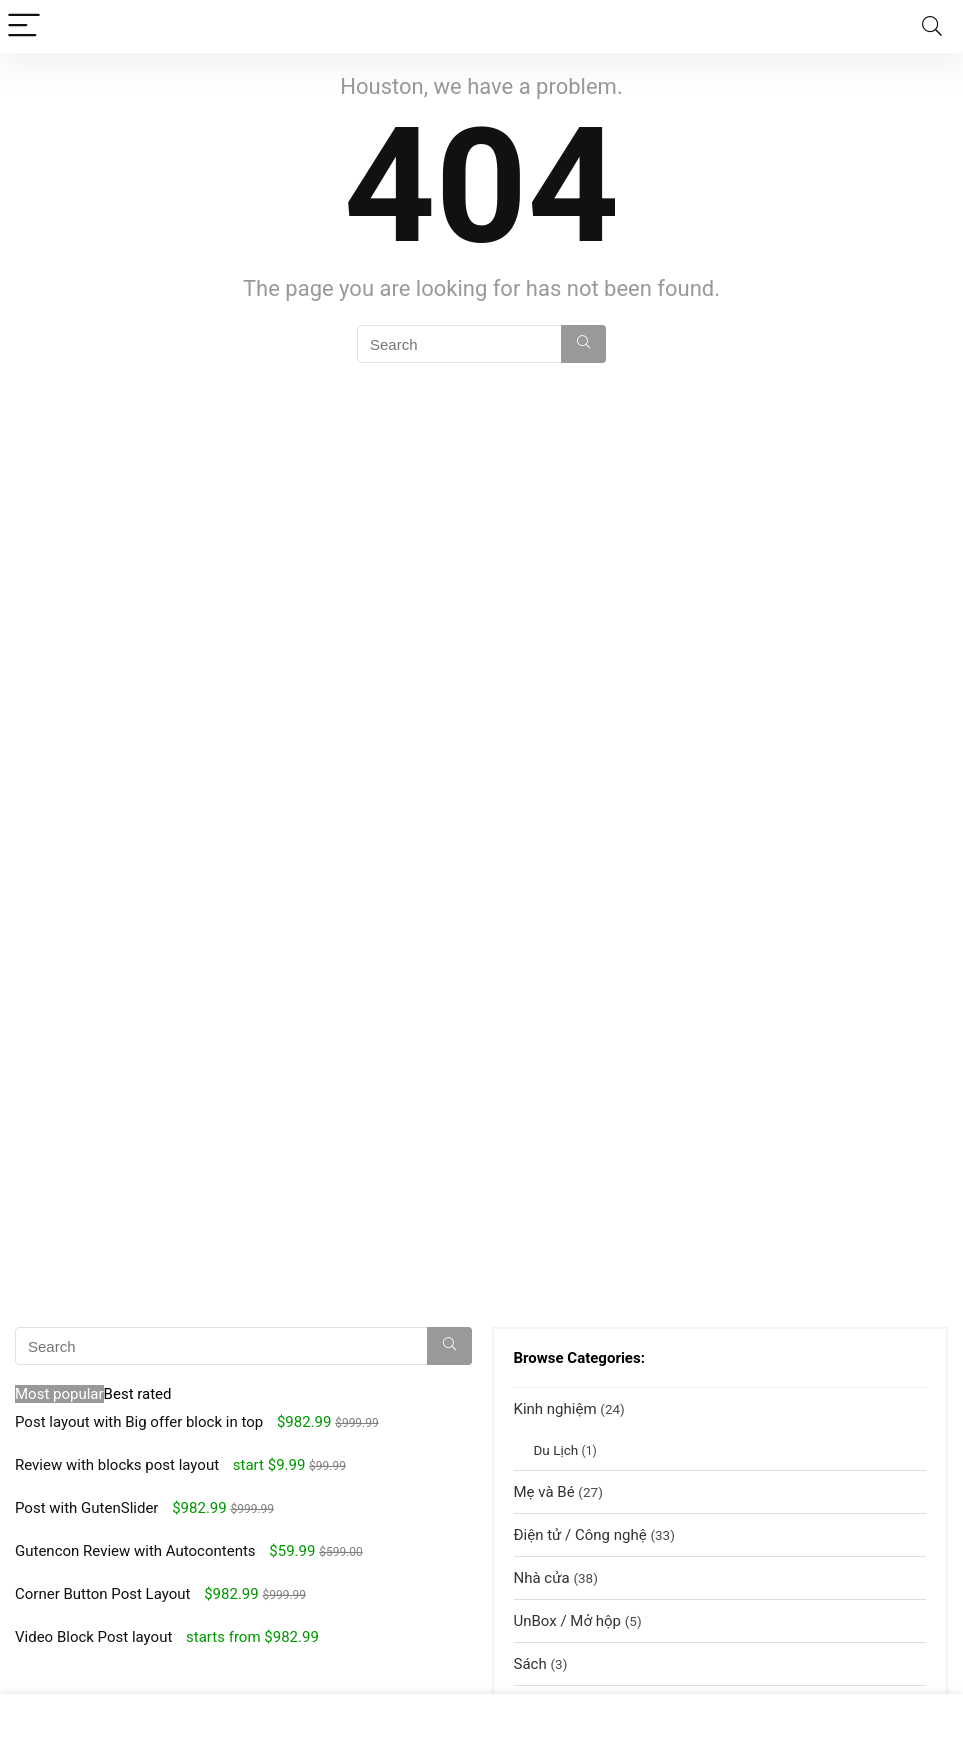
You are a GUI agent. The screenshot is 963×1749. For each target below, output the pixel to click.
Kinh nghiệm (555, 1409)
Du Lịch (556, 1450)
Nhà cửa (542, 1578)
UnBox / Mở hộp (567, 1621)
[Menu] (24, 26)
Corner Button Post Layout (102, 1594)
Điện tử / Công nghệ (580, 1535)
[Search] (932, 26)
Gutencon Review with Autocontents (135, 1551)
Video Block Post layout (93, 1637)
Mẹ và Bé (544, 1492)
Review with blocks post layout (117, 1465)
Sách (530, 1664)
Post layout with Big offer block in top (139, 1422)
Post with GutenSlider (86, 1508)
